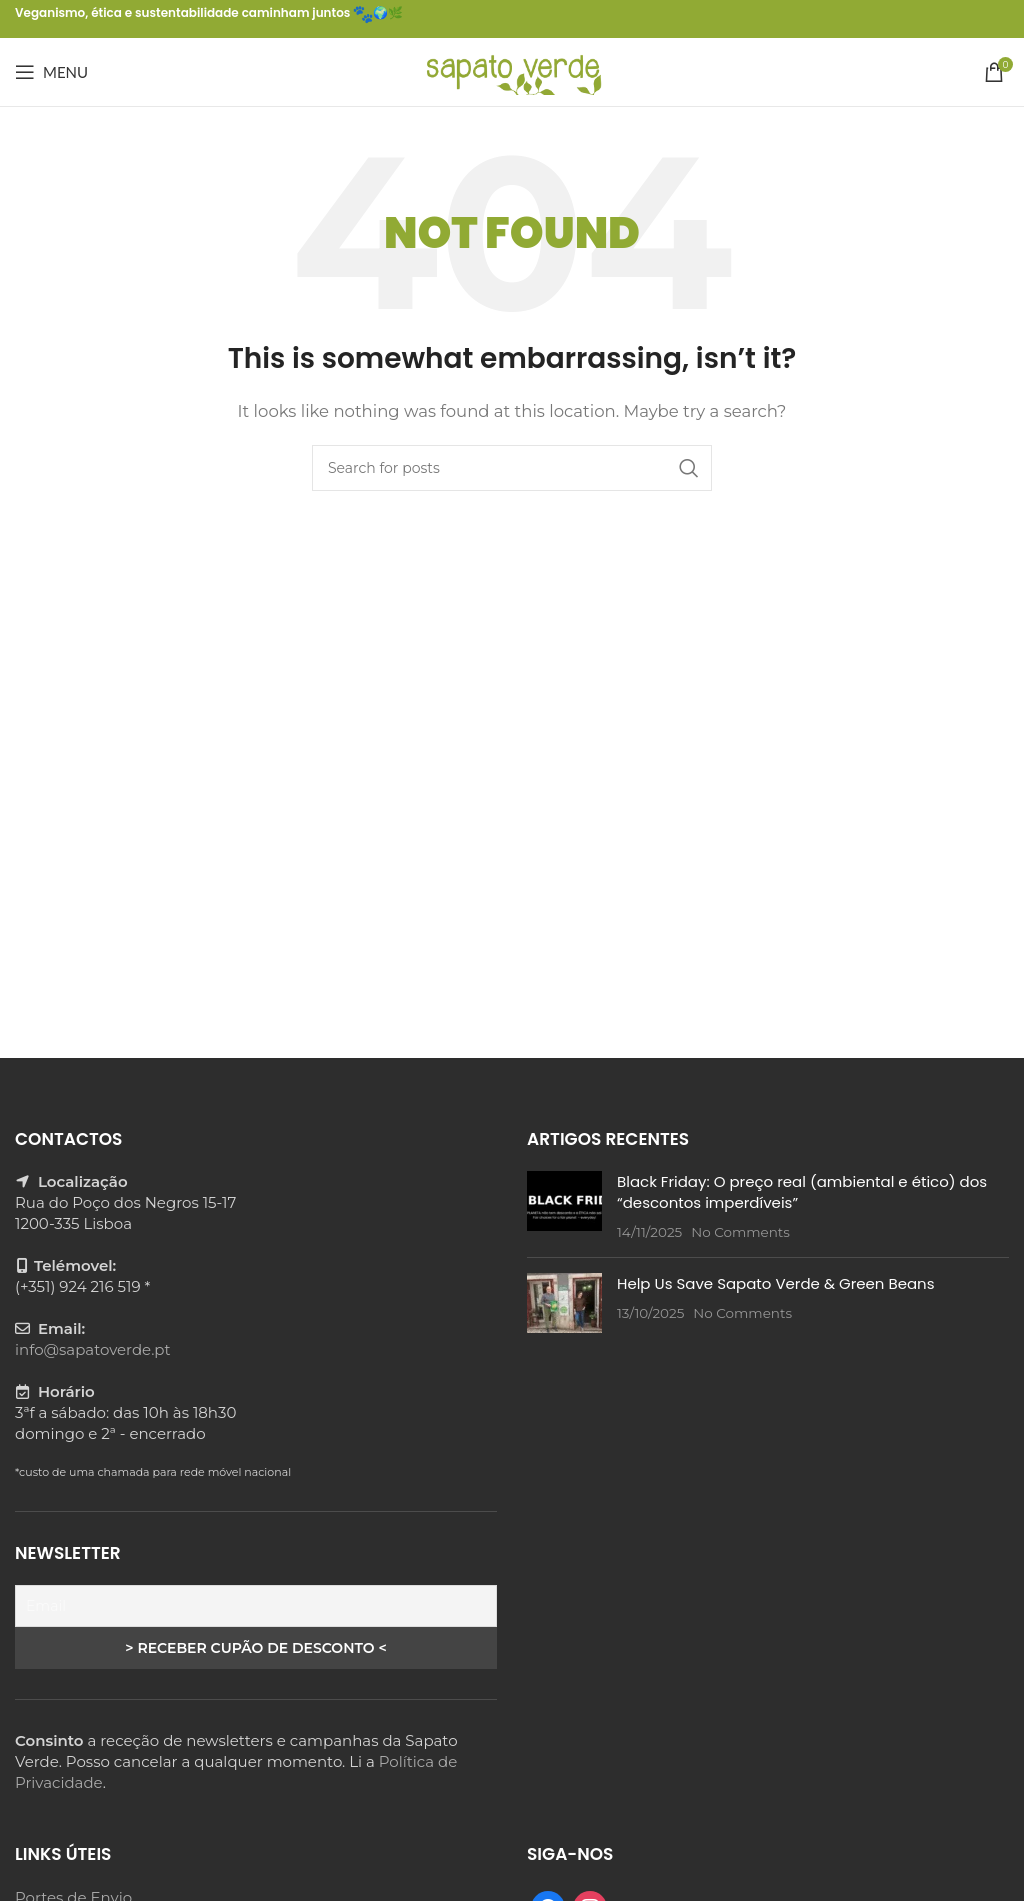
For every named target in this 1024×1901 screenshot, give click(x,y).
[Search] (512, 468)
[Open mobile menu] (51, 72)
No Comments (740, 1232)
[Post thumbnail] (564, 1206)
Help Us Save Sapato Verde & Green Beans (776, 1283)
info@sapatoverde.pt (93, 1349)
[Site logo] (512, 70)
